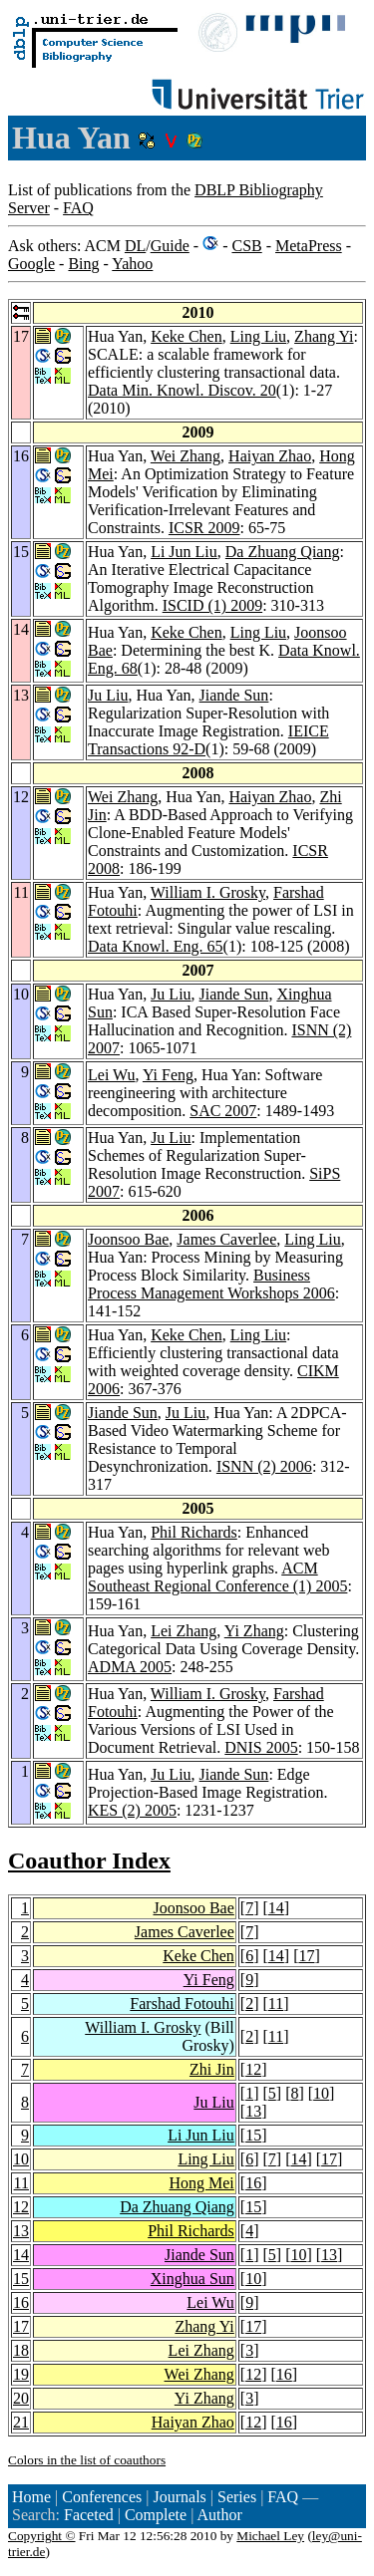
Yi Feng (168, 1074)
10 (321, 2093)
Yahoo (132, 263)
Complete (156, 2514)
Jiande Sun (234, 695)
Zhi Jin (211, 2069)
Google (31, 263)
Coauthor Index (89, 1860)
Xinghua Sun (192, 2278)
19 (21, 2374)
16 (253, 2182)
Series (236, 2496)
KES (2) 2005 (132, 1810)
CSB (246, 245)
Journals (179, 2496)
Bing (83, 263)
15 (253, 2135)
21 (21, 2422)
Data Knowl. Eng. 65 (155, 946)
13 (253, 2111)
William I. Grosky (208, 892)
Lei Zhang (183, 1630)
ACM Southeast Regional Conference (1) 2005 (217, 1577)
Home (31, 2496)
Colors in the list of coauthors (87, 2459)
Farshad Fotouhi (181, 2003)
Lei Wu (112, 1074)
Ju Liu (108, 695)
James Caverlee (226, 1239)
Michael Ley (270, 2535)
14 (276, 1907)
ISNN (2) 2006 (264, 1466)
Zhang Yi (323, 336)
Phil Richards (194, 1532)
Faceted (89, 2514)
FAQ (78, 207)
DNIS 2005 (260, 1747)
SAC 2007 (222, 1110)
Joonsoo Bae (128, 1239)
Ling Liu (258, 336)
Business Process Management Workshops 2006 (211, 1284)
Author (218, 2514)
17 (306, 1955)
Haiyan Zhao (269, 455)
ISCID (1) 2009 (212, 605)
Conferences (102, 2496)
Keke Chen (186, 336)
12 (253, 2069)
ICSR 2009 (204, 527)
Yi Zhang (254, 1630)
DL (135, 245)
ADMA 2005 (130, 1666)
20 (21, 2398)
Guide (170, 245)
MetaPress (308, 245)
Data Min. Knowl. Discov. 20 (182, 390)
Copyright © (42, 2535)
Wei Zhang (185, 455)
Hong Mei (201, 2182)
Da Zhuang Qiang (282, 551)
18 (21, 2350)
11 (275, 2003)
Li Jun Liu (184, 551)
